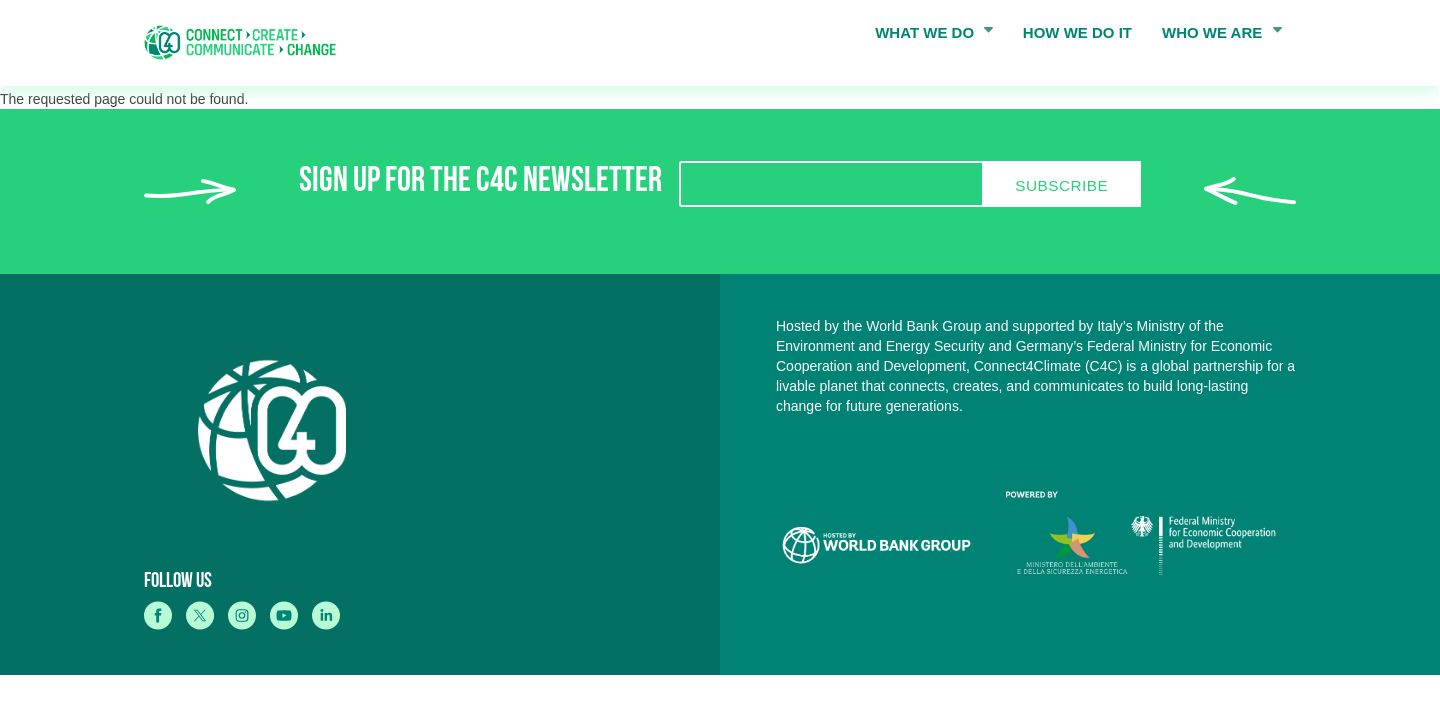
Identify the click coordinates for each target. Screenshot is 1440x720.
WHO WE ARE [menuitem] (1216, 37)
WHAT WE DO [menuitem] (928, 37)
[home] (247, 42)
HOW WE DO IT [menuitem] (1077, 32)
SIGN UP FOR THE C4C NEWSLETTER (480, 184)
